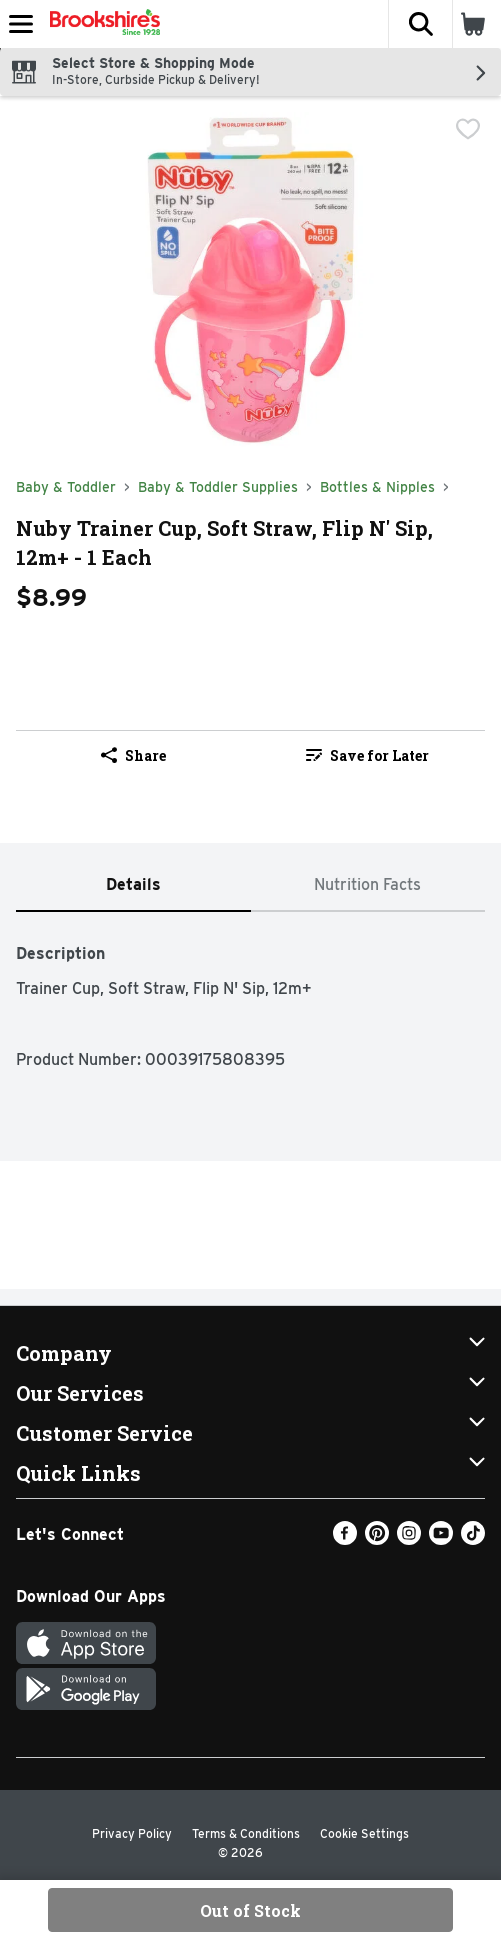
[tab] (133, 885)
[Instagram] (409, 1539)
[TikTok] (473, 1539)
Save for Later (367, 755)
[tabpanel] (250, 996)
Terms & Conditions (246, 1833)
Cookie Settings (364, 1833)
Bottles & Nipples (377, 487)
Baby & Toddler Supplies (218, 487)
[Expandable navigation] (21, 24)
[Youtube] (441, 1539)
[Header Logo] (101, 24)
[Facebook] (345, 1539)
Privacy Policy (132, 1833)
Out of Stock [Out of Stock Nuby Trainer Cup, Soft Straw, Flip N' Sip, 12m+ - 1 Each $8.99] (250, 1910)
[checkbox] (468, 129)
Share (133, 755)
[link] (368, 755)
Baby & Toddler (66, 487)
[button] (420, 24)
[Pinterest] (377, 1539)
